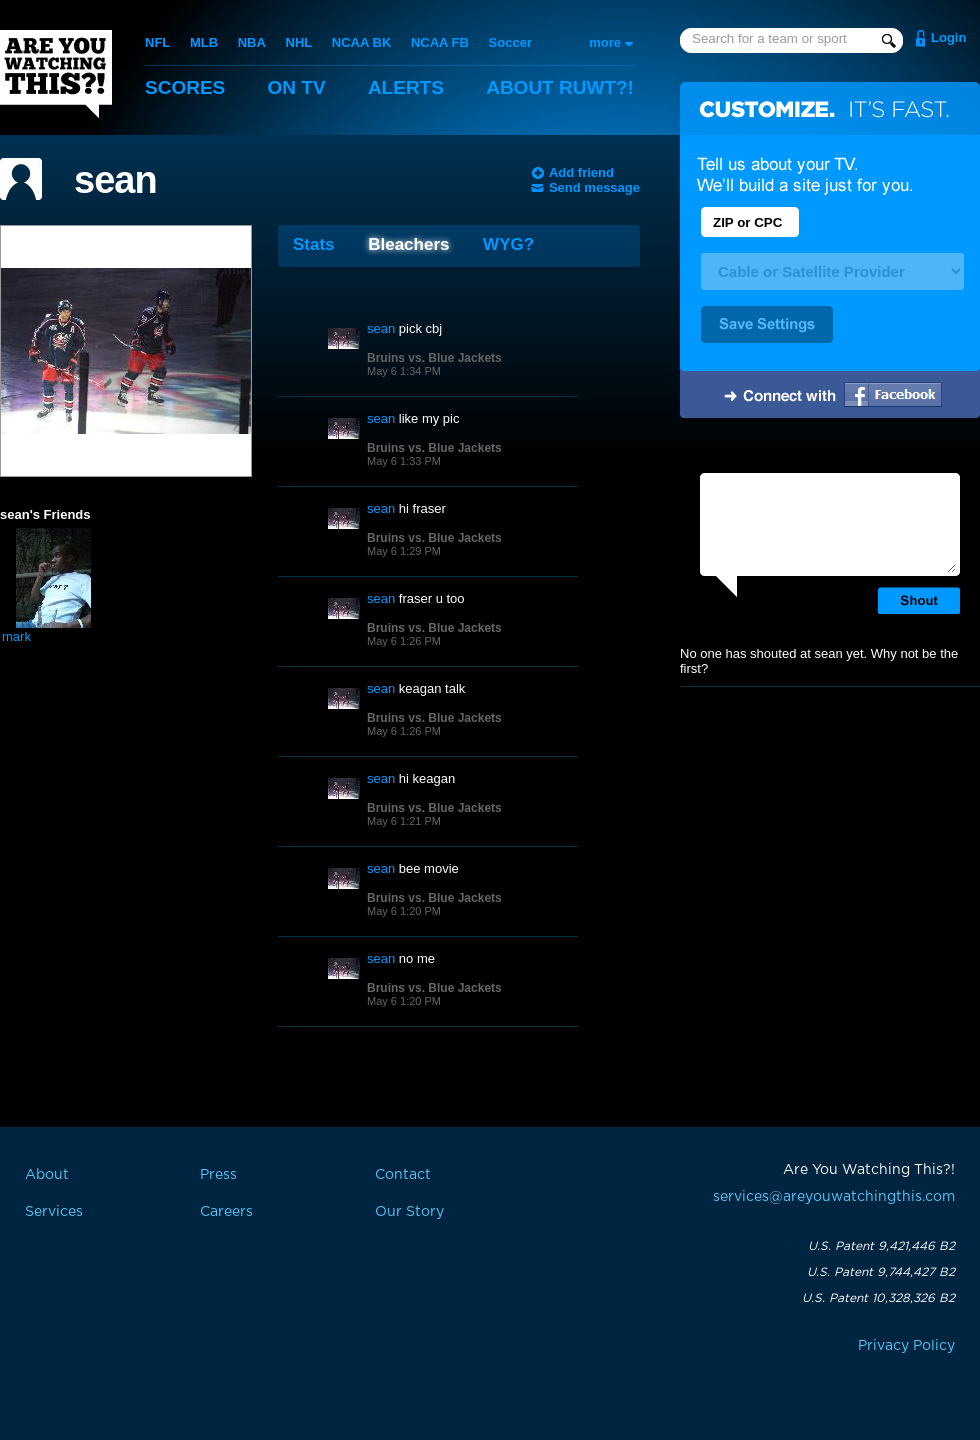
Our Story (409, 1212)
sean (115, 180)
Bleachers (408, 244)
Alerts (406, 87)
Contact (403, 1175)
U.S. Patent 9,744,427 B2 (881, 1272)
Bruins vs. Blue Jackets (434, 358)
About (560, 87)
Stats (314, 244)
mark (16, 636)
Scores (185, 87)
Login (948, 37)
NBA (252, 42)
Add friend (581, 172)
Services (54, 1212)
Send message (594, 187)
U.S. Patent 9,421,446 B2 (881, 1246)
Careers (226, 1212)
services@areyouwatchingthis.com (834, 1197)
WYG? (508, 244)
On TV (297, 87)
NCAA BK (361, 42)
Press (218, 1175)
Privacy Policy (906, 1346)
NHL (299, 42)
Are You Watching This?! (56, 74)
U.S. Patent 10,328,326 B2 (878, 1298)
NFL (157, 42)
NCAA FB (440, 42)
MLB (204, 42)
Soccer (510, 42)
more (605, 42)
